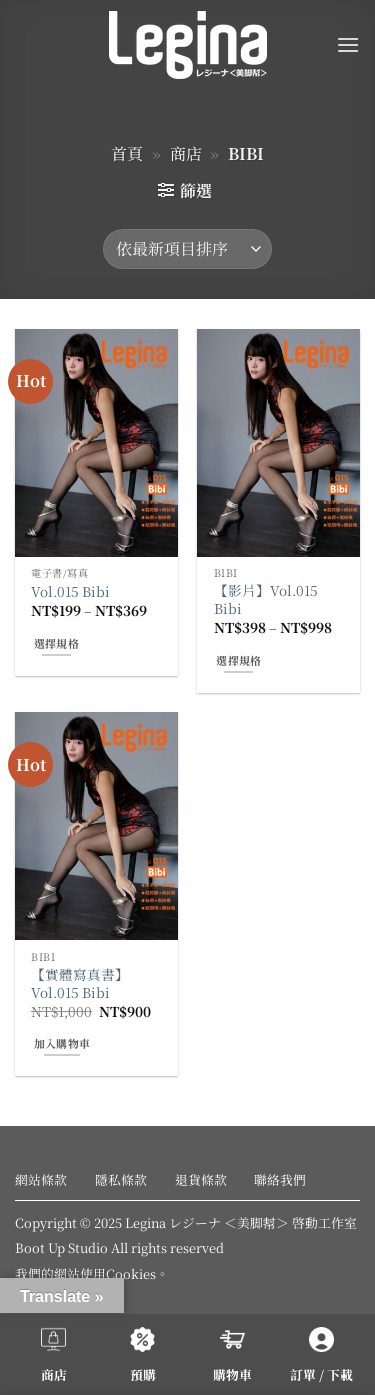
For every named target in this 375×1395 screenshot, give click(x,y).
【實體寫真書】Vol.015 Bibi (80, 983)
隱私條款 (121, 1179)
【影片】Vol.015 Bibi (266, 599)
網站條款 (41, 1179)
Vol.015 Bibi (70, 592)
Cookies (131, 1273)
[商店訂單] (187, 249)
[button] (348, 44)
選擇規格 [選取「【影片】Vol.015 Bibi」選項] (238, 660)
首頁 (127, 153)
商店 (186, 153)
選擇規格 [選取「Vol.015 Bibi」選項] (56, 643)
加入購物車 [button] (62, 1043)
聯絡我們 (280, 1179)
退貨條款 (201, 1179)
